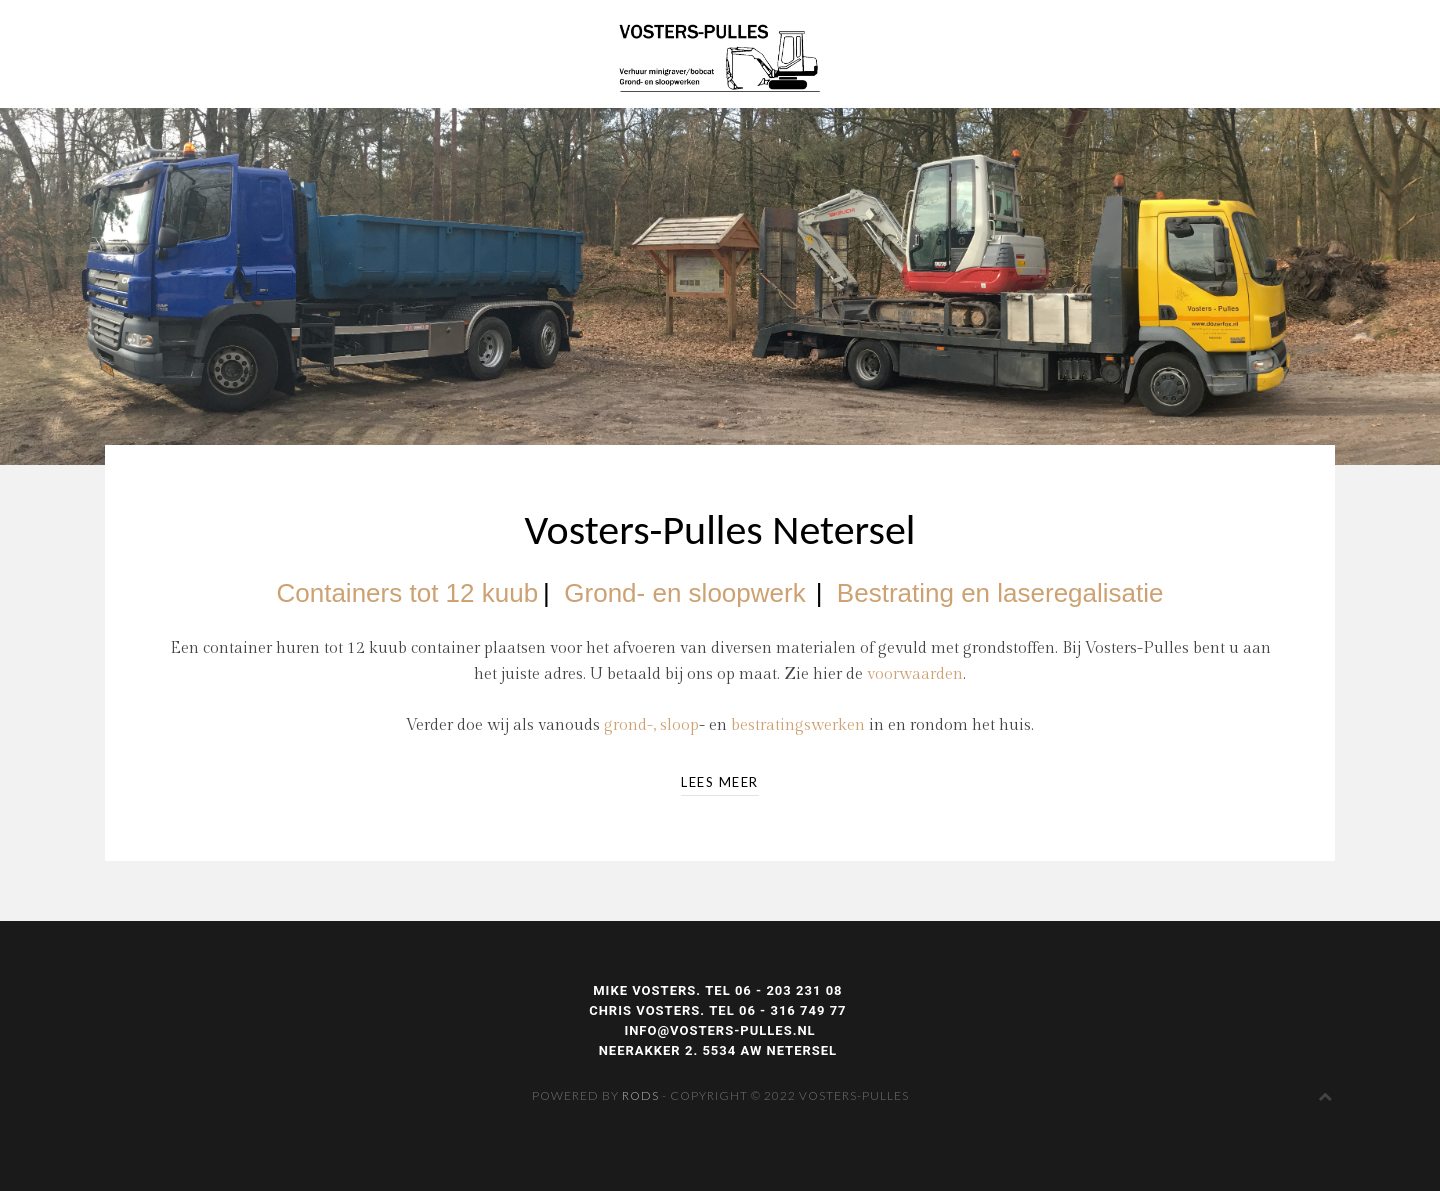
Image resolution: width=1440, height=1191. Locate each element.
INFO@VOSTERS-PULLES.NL (719, 1030)
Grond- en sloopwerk (684, 593)
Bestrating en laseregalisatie (1000, 593)
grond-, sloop (651, 725)
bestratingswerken (798, 725)
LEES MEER (720, 782)
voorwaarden (915, 674)
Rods (640, 1095)
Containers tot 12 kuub (407, 593)
